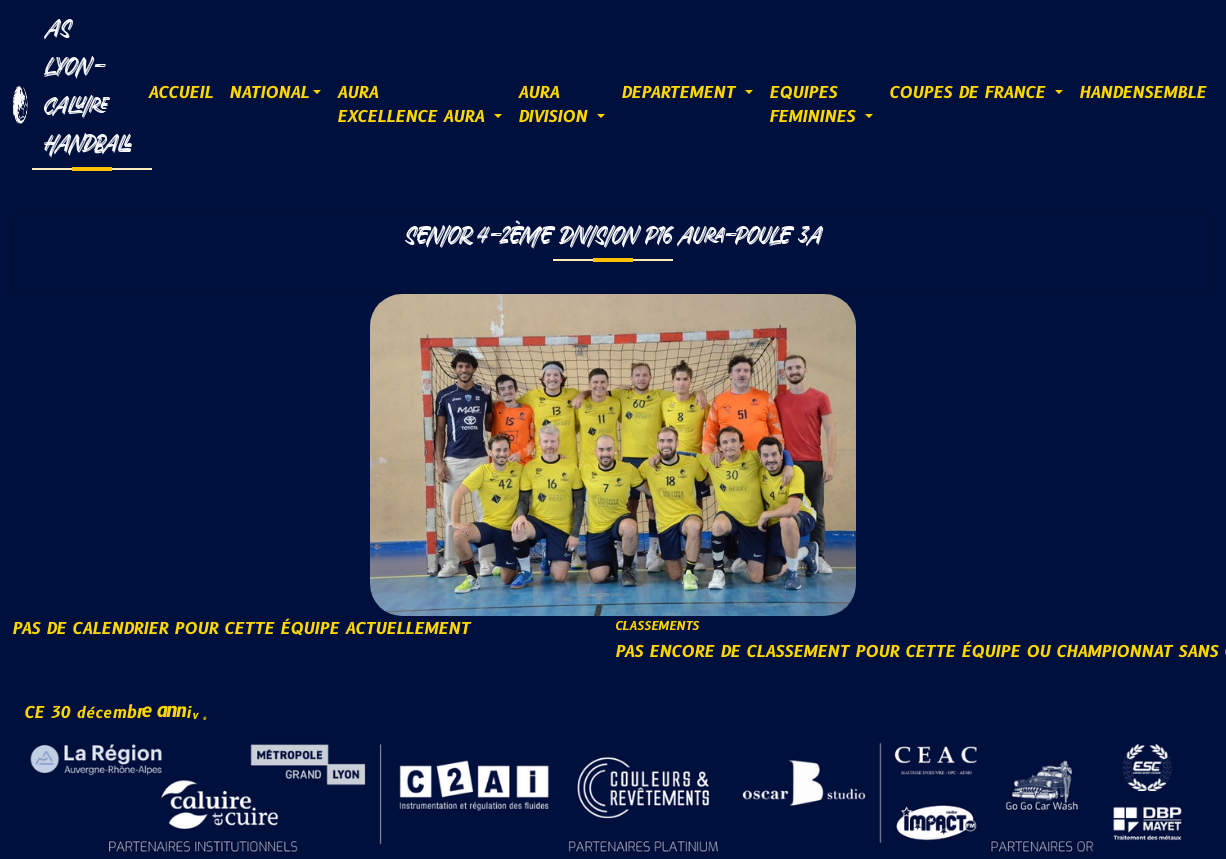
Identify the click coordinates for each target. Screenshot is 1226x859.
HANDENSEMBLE (1142, 93)
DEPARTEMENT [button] (681, 93)
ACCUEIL (180, 93)
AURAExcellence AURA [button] (413, 105)
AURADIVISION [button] (555, 105)
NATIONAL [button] (269, 93)
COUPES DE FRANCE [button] (970, 93)
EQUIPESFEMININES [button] (815, 105)
